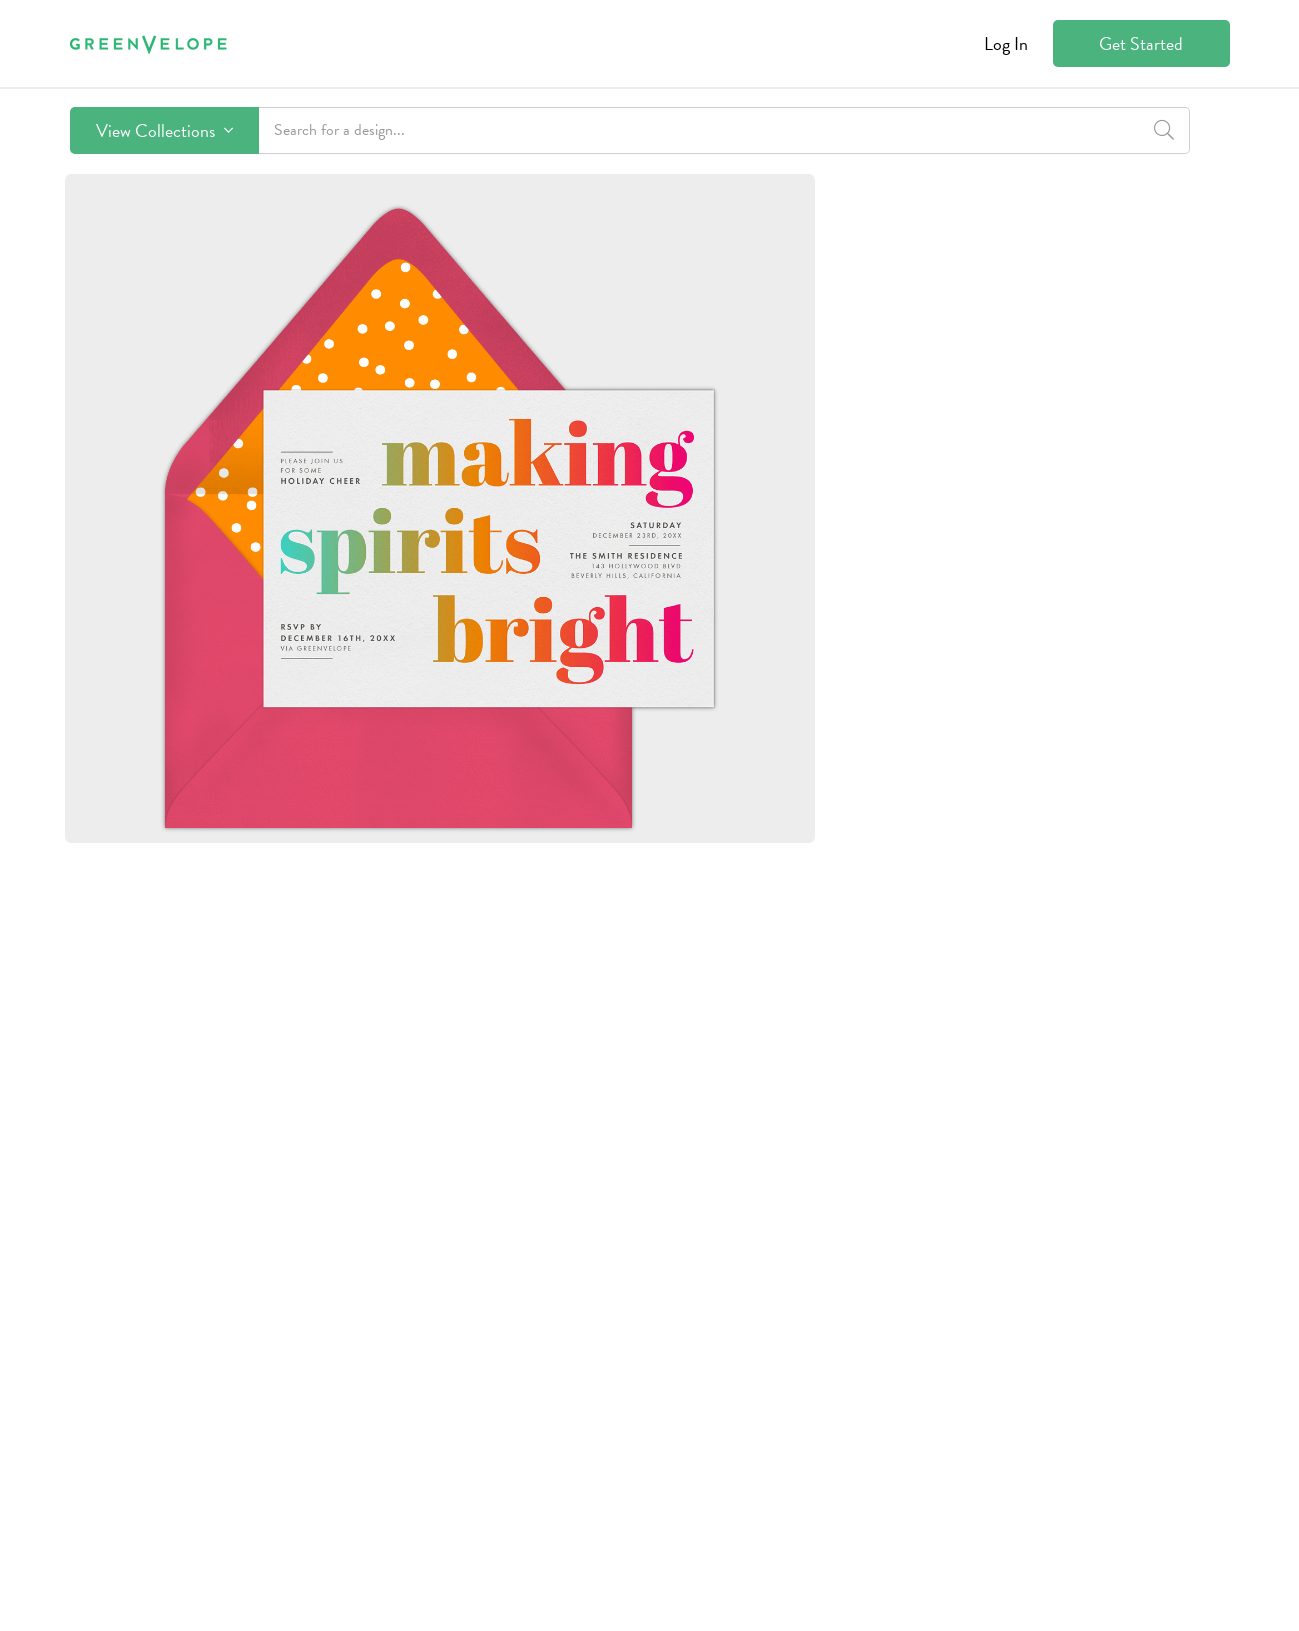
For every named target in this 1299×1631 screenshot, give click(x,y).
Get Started (1141, 43)
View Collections (164, 130)
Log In (1006, 43)
